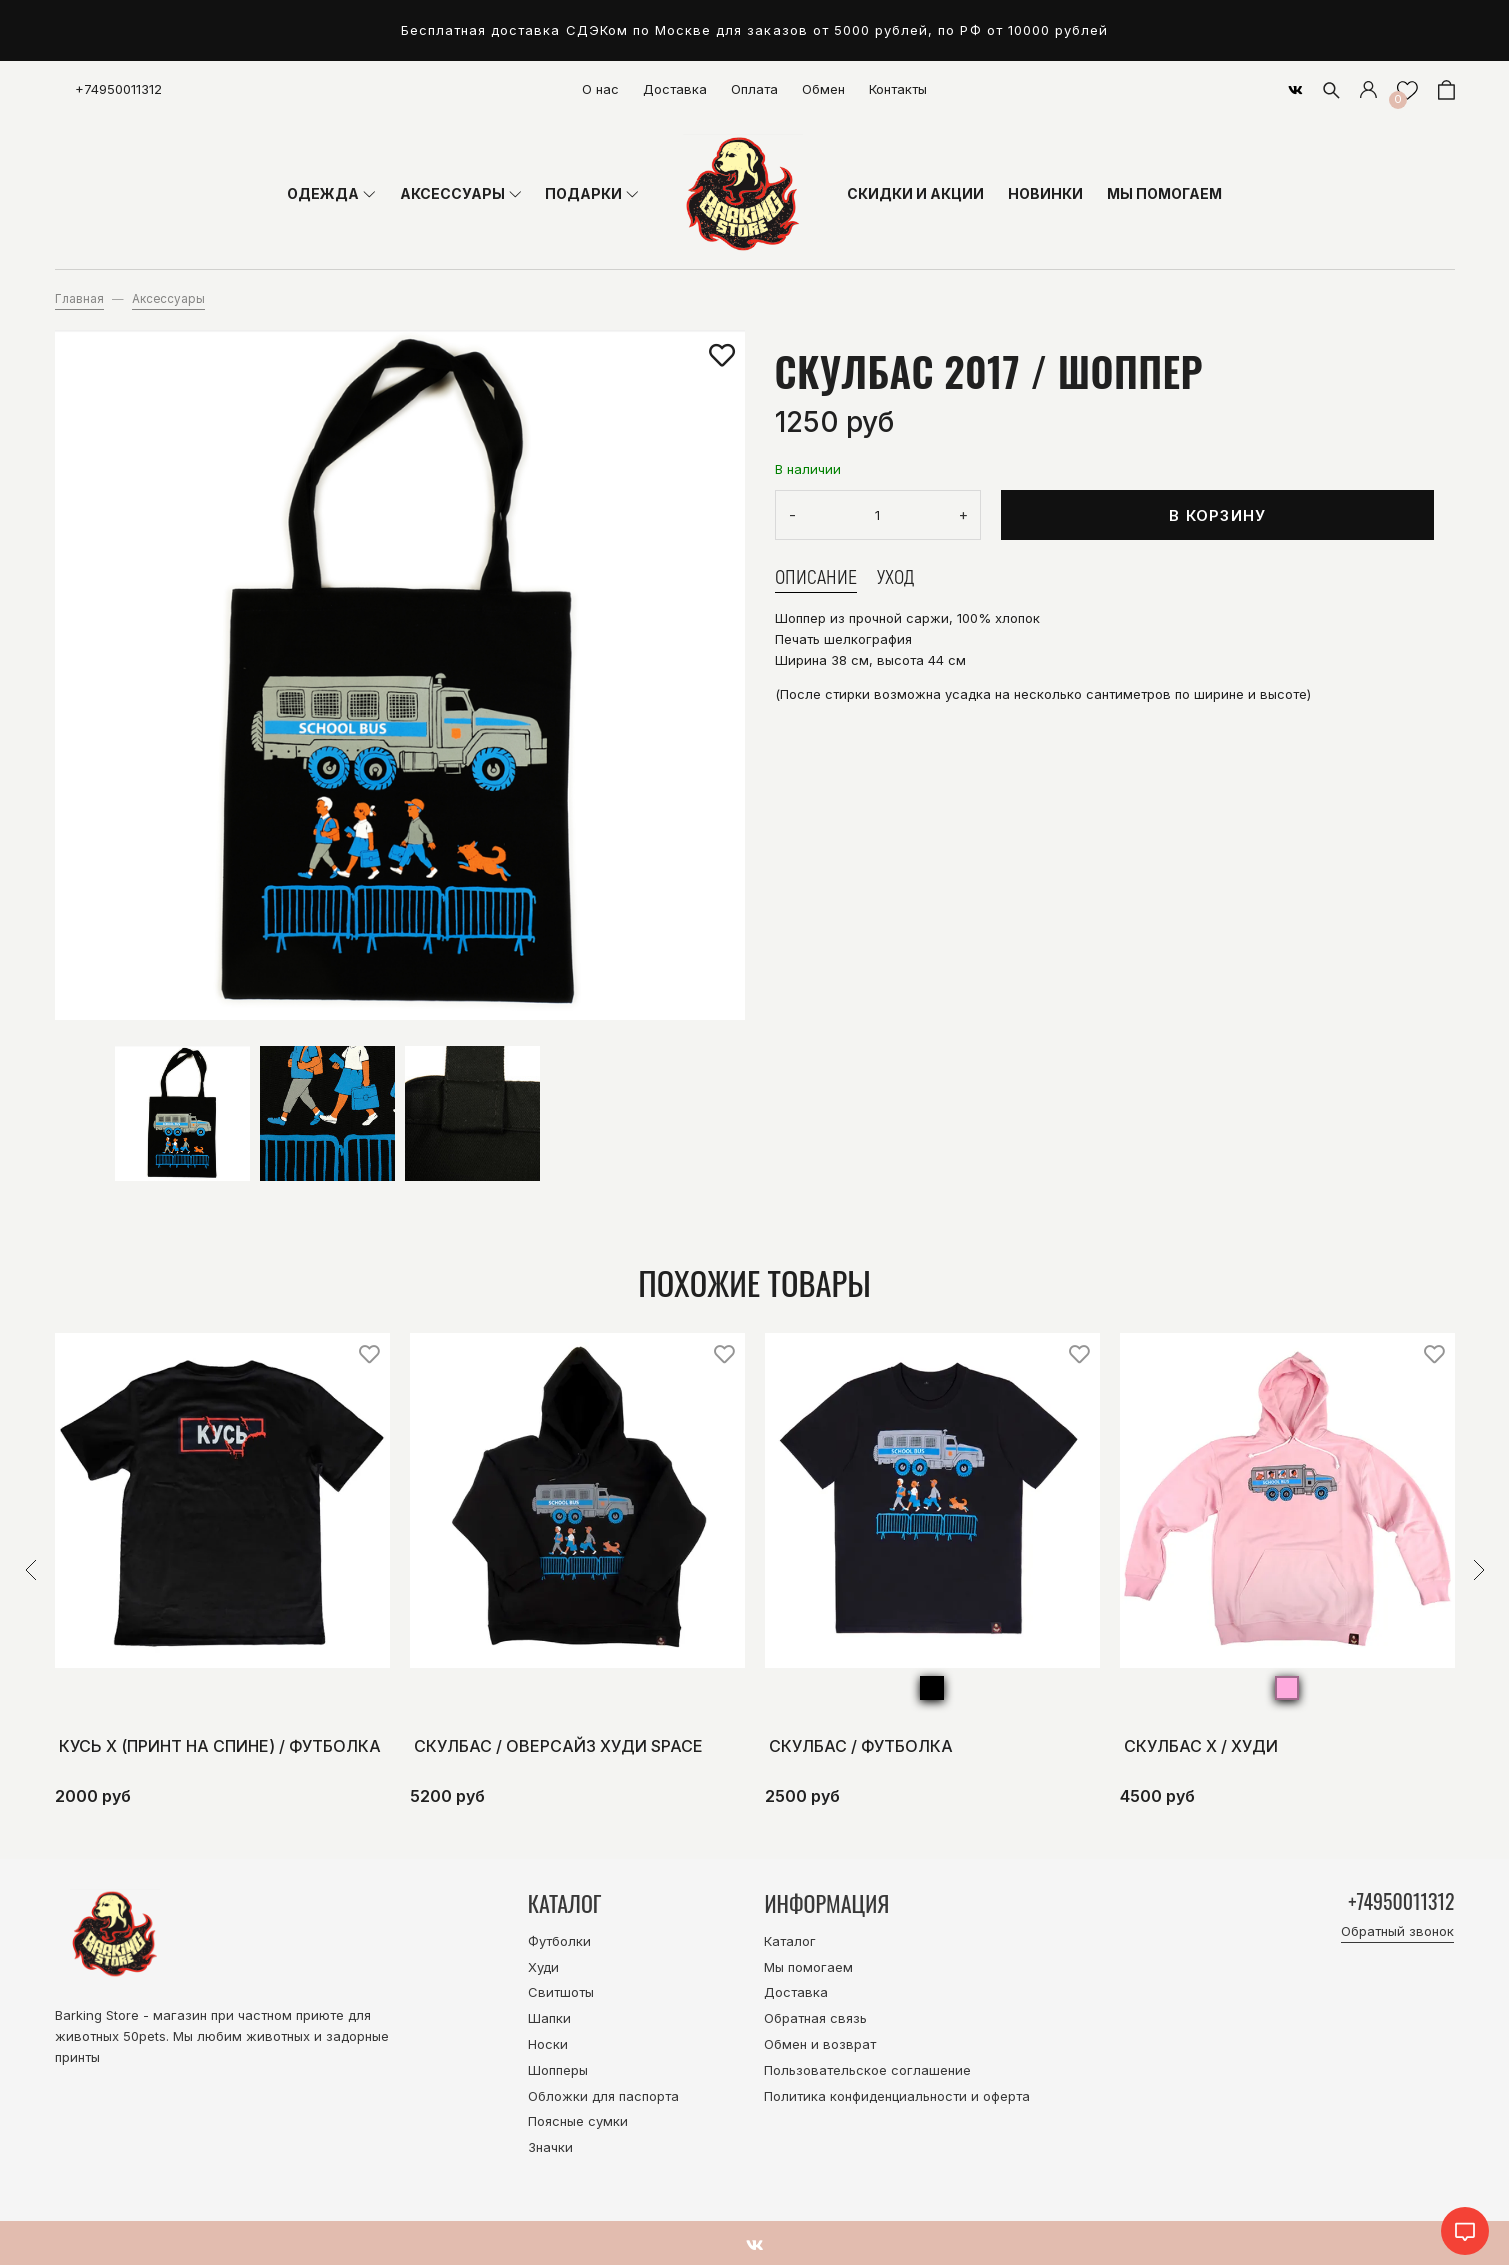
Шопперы (558, 2070)
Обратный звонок (1397, 1934)
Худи (543, 1967)
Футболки (559, 1941)
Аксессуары (168, 299)
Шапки (549, 2018)
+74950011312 (118, 89)
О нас (600, 89)
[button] (31, 1570)
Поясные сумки (578, 2121)
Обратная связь (815, 2018)
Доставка (675, 89)
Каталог (790, 1941)
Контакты (898, 89)
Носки (548, 2044)
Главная (79, 299)
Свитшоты (561, 1992)
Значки (550, 2147)
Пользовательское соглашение (867, 2070)
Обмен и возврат (820, 2044)
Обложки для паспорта (603, 2096)
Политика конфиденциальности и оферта (897, 2096)
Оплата (754, 89)
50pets (144, 2036)
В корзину (1217, 515)
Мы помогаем (808, 1967)
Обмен (823, 89)
